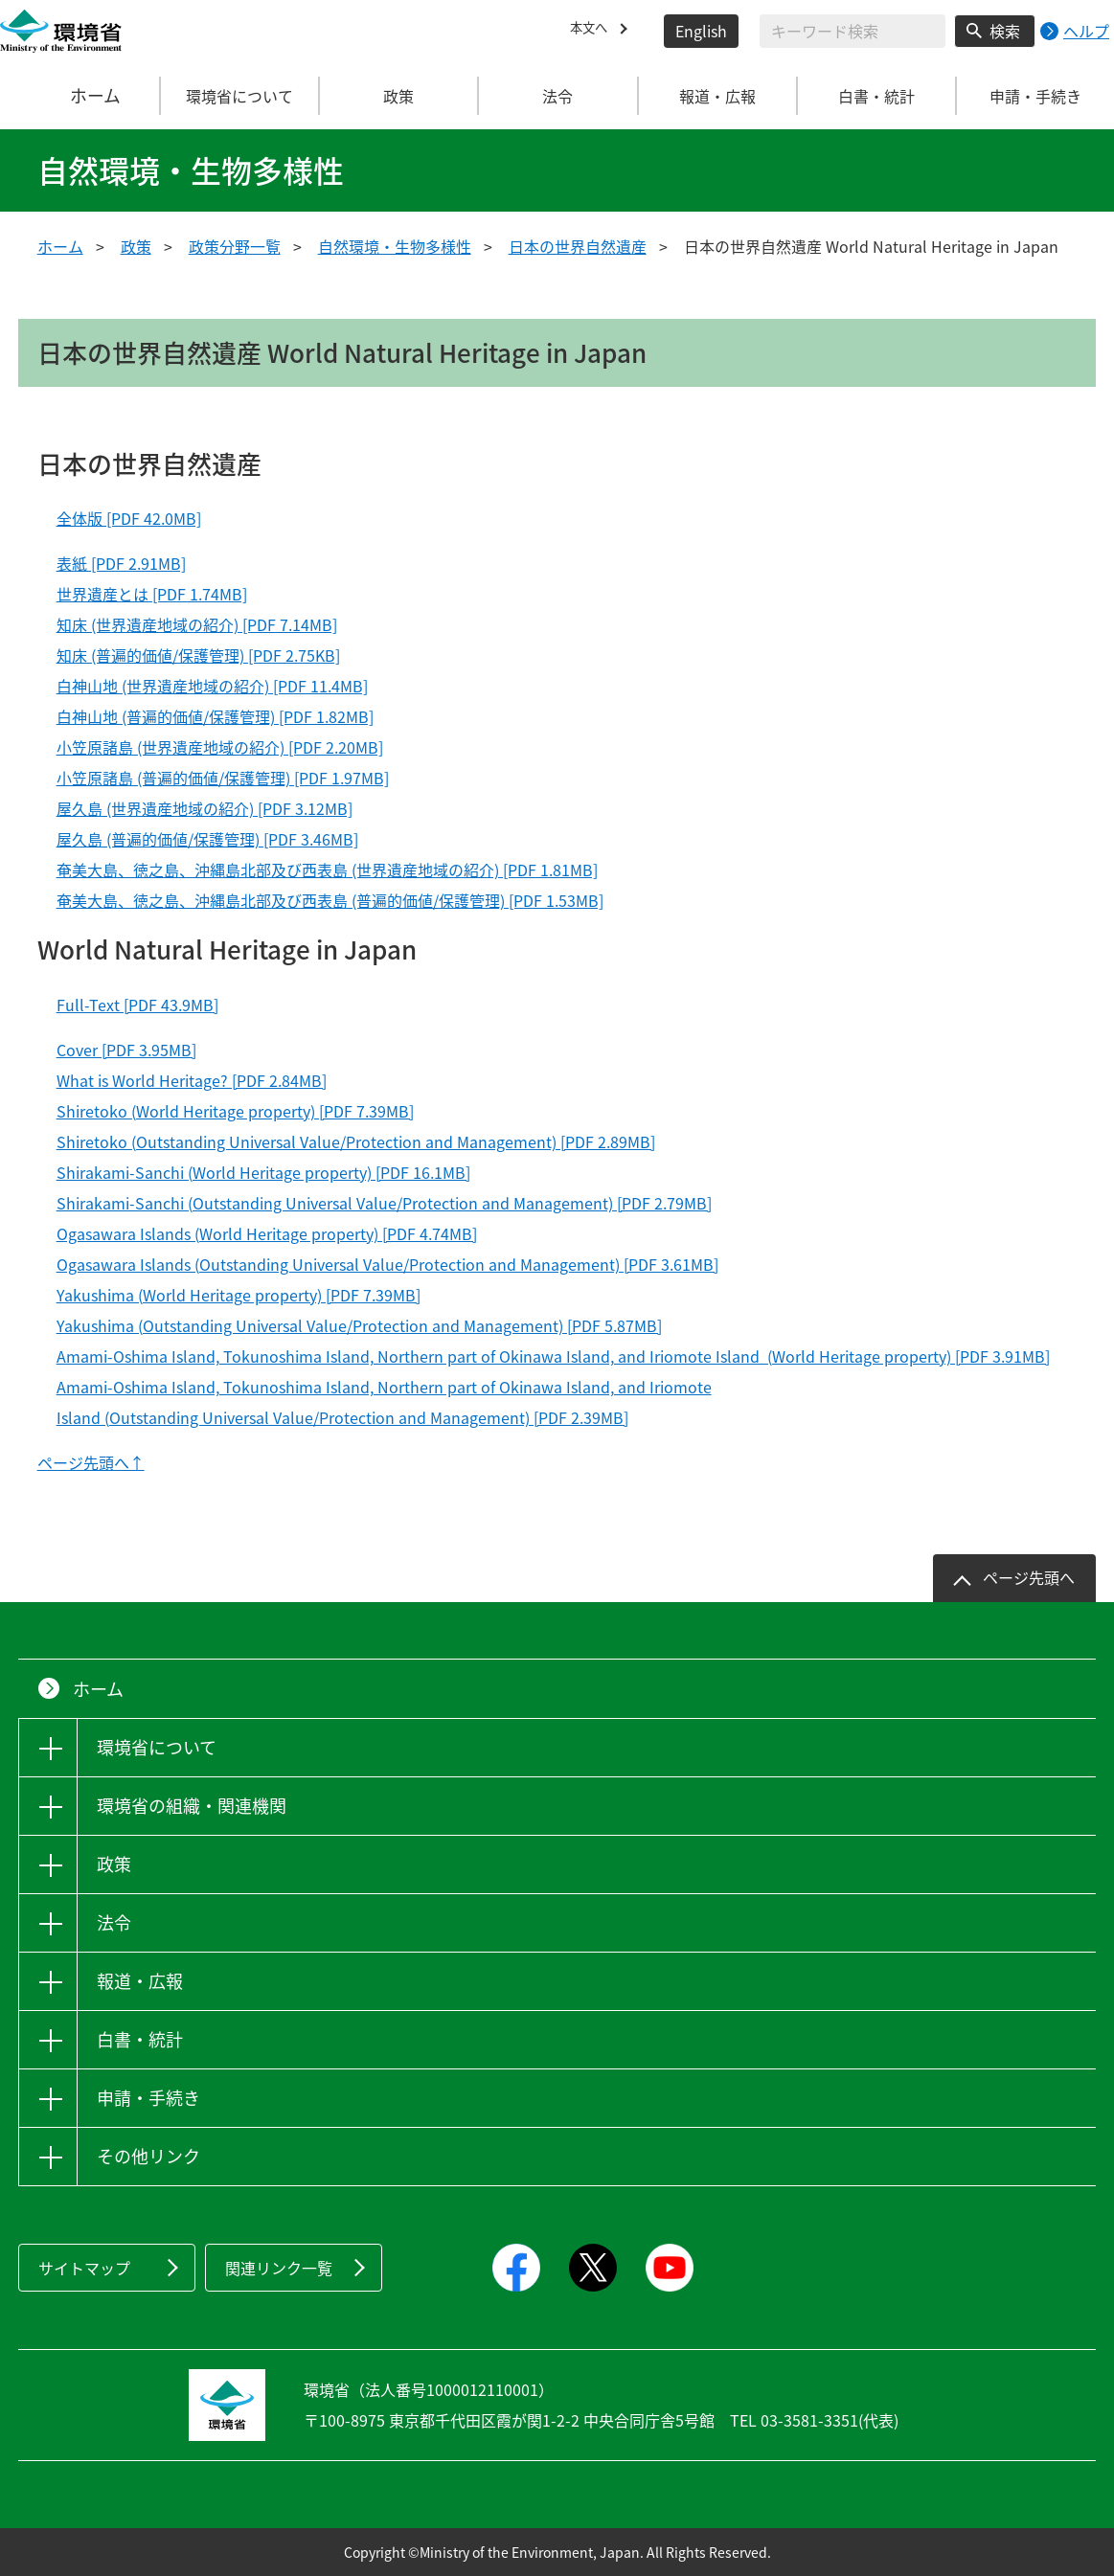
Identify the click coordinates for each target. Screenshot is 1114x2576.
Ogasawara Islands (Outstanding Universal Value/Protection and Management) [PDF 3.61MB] (387, 1264)
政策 (136, 246)
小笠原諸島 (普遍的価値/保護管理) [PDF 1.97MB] (223, 777)
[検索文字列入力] (852, 31)
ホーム (80, 95)
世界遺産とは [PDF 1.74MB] (152, 593)
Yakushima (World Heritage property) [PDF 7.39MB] (239, 1294)
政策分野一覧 (235, 246)
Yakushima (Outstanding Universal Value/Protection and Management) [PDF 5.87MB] (359, 1325)
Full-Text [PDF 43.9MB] (137, 1004)
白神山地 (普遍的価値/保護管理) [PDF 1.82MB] (215, 716)
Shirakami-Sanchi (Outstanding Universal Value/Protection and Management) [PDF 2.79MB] (384, 1202)
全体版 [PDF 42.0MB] (129, 518)
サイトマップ (84, 2267)
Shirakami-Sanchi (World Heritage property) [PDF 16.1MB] (263, 1172)
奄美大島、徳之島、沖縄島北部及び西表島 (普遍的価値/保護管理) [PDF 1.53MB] (330, 900)
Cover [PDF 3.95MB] (126, 1049)
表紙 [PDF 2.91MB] (121, 563)
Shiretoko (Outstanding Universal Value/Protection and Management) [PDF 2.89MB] (356, 1141)
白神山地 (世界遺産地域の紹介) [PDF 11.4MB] (212, 685)
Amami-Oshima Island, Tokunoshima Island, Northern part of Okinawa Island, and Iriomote (384, 1386)
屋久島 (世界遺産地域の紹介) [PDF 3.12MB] (204, 808)
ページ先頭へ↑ (91, 1462)
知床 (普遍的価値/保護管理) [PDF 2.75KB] (198, 655)
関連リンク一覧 (278, 2267)
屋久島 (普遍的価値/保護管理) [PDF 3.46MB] (207, 838)
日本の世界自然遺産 (578, 246)
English (701, 30)
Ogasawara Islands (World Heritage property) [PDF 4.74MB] (267, 1233)
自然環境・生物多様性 (394, 246)
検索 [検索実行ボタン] (1004, 30)
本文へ (593, 30)
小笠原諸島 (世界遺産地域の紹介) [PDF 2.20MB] (220, 746)
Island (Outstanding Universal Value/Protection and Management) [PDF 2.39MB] (342, 1417)
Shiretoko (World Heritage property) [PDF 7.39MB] (235, 1110)
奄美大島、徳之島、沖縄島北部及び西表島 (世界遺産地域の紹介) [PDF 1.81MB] (327, 869)
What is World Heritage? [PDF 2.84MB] (192, 1080)
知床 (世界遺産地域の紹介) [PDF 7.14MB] (197, 624)
